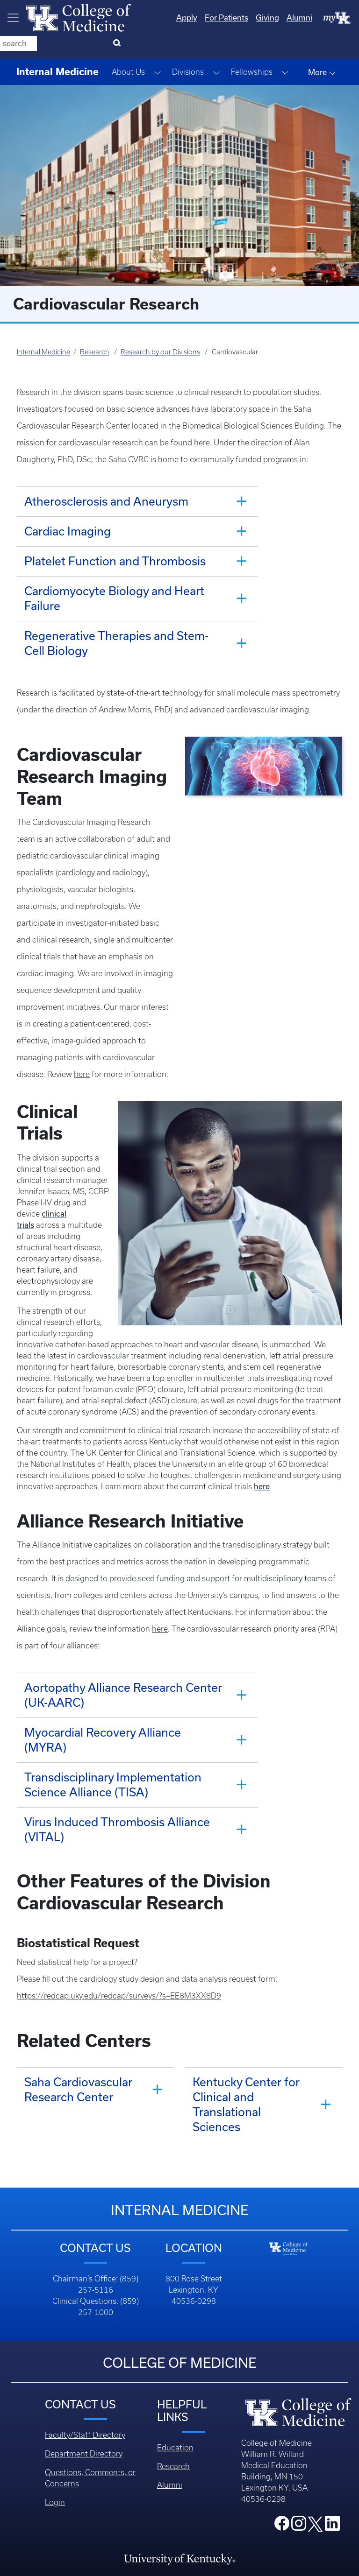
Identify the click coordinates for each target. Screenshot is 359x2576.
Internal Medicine (43, 328)
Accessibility (179, 2555)
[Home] (78, 17)
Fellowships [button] (252, 48)
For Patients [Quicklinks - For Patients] (188, 17)
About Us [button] (128, 48)
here (202, 419)
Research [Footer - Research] (173, 2365)
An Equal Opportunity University (179, 2499)
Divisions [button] (188, 48)
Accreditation (179, 2517)
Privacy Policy (179, 2536)
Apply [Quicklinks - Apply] (148, 17)
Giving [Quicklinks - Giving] (229, 17)
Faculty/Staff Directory (85, 2334)
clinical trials (64, 1145)
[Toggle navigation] (13, 17)
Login (55, 2401)
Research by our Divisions (160, 328)
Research (94, 328)
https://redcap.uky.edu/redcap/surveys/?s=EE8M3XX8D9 (119, 1894)
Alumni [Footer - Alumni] (169, 2383)
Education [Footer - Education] (175, 2346)
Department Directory (83, 2352)
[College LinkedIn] (332, 2425)
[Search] (340, 17)
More (322, 49)
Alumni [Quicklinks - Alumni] (261, 17)
